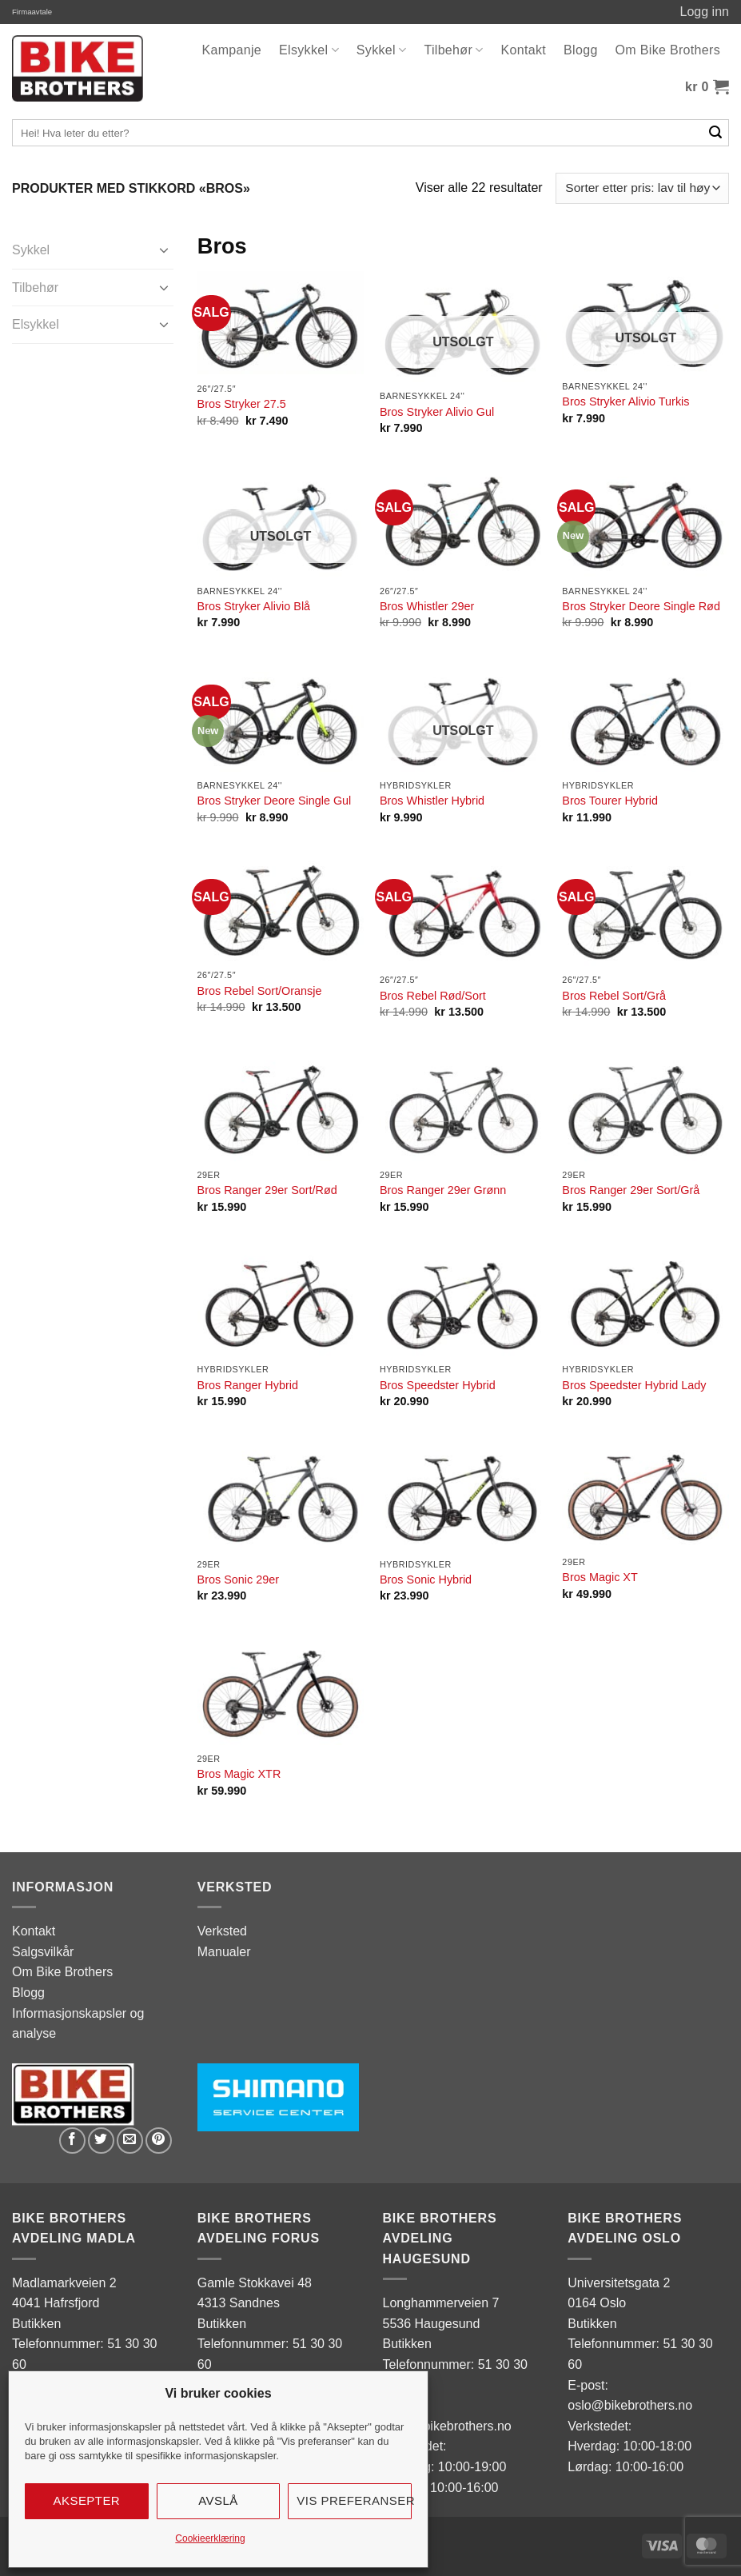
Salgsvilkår (43, 1952)
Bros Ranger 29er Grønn (443, 1190)
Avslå (218, 2500)
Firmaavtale (32, 11)
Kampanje (231, 50)
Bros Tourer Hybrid (610, 800)
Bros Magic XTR (239, 1773)
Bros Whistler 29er (427, 606)
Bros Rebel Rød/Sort (433, 995)
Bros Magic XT (599, 1577)
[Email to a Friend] (130, 2140)
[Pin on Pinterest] (158, 2140)
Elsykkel (309, 50)
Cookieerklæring (210, 2538)
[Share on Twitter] (101, 2140)
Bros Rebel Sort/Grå (614, 995)
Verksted (222, 1931)
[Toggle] (163, 249)
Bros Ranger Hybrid (247, 1385)
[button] (707, 87)
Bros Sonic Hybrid (426, 1579)
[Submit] (716, 132)
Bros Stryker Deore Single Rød (641, 606)
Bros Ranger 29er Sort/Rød (267, 1190)
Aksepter (87, 2500)
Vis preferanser (354, 2500)
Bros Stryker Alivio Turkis (625, 401)
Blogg (581, 50)
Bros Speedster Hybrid (438, 1385)
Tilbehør (453, 50)
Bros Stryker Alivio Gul (437, 411)
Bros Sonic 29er (238, 1579)
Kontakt (524, 50)
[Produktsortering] (642, 188)
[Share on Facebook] (72, 2140)
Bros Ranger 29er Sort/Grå (630, 1190)
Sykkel (382, 50)
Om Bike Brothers (668, 50)
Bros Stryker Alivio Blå (254, 606)
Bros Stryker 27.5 (241, 403)
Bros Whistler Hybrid (432, 800)
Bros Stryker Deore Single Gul (274, 800)
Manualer (224, 1952)
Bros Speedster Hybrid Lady (634, 1385)
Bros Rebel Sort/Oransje (259, 990)
